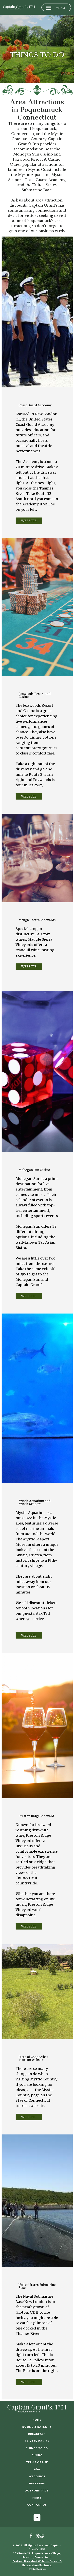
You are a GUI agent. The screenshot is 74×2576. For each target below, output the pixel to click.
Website (29, 521)
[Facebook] (33, 2536)
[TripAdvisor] (41, 2536)
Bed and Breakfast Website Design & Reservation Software (37, 2563)
